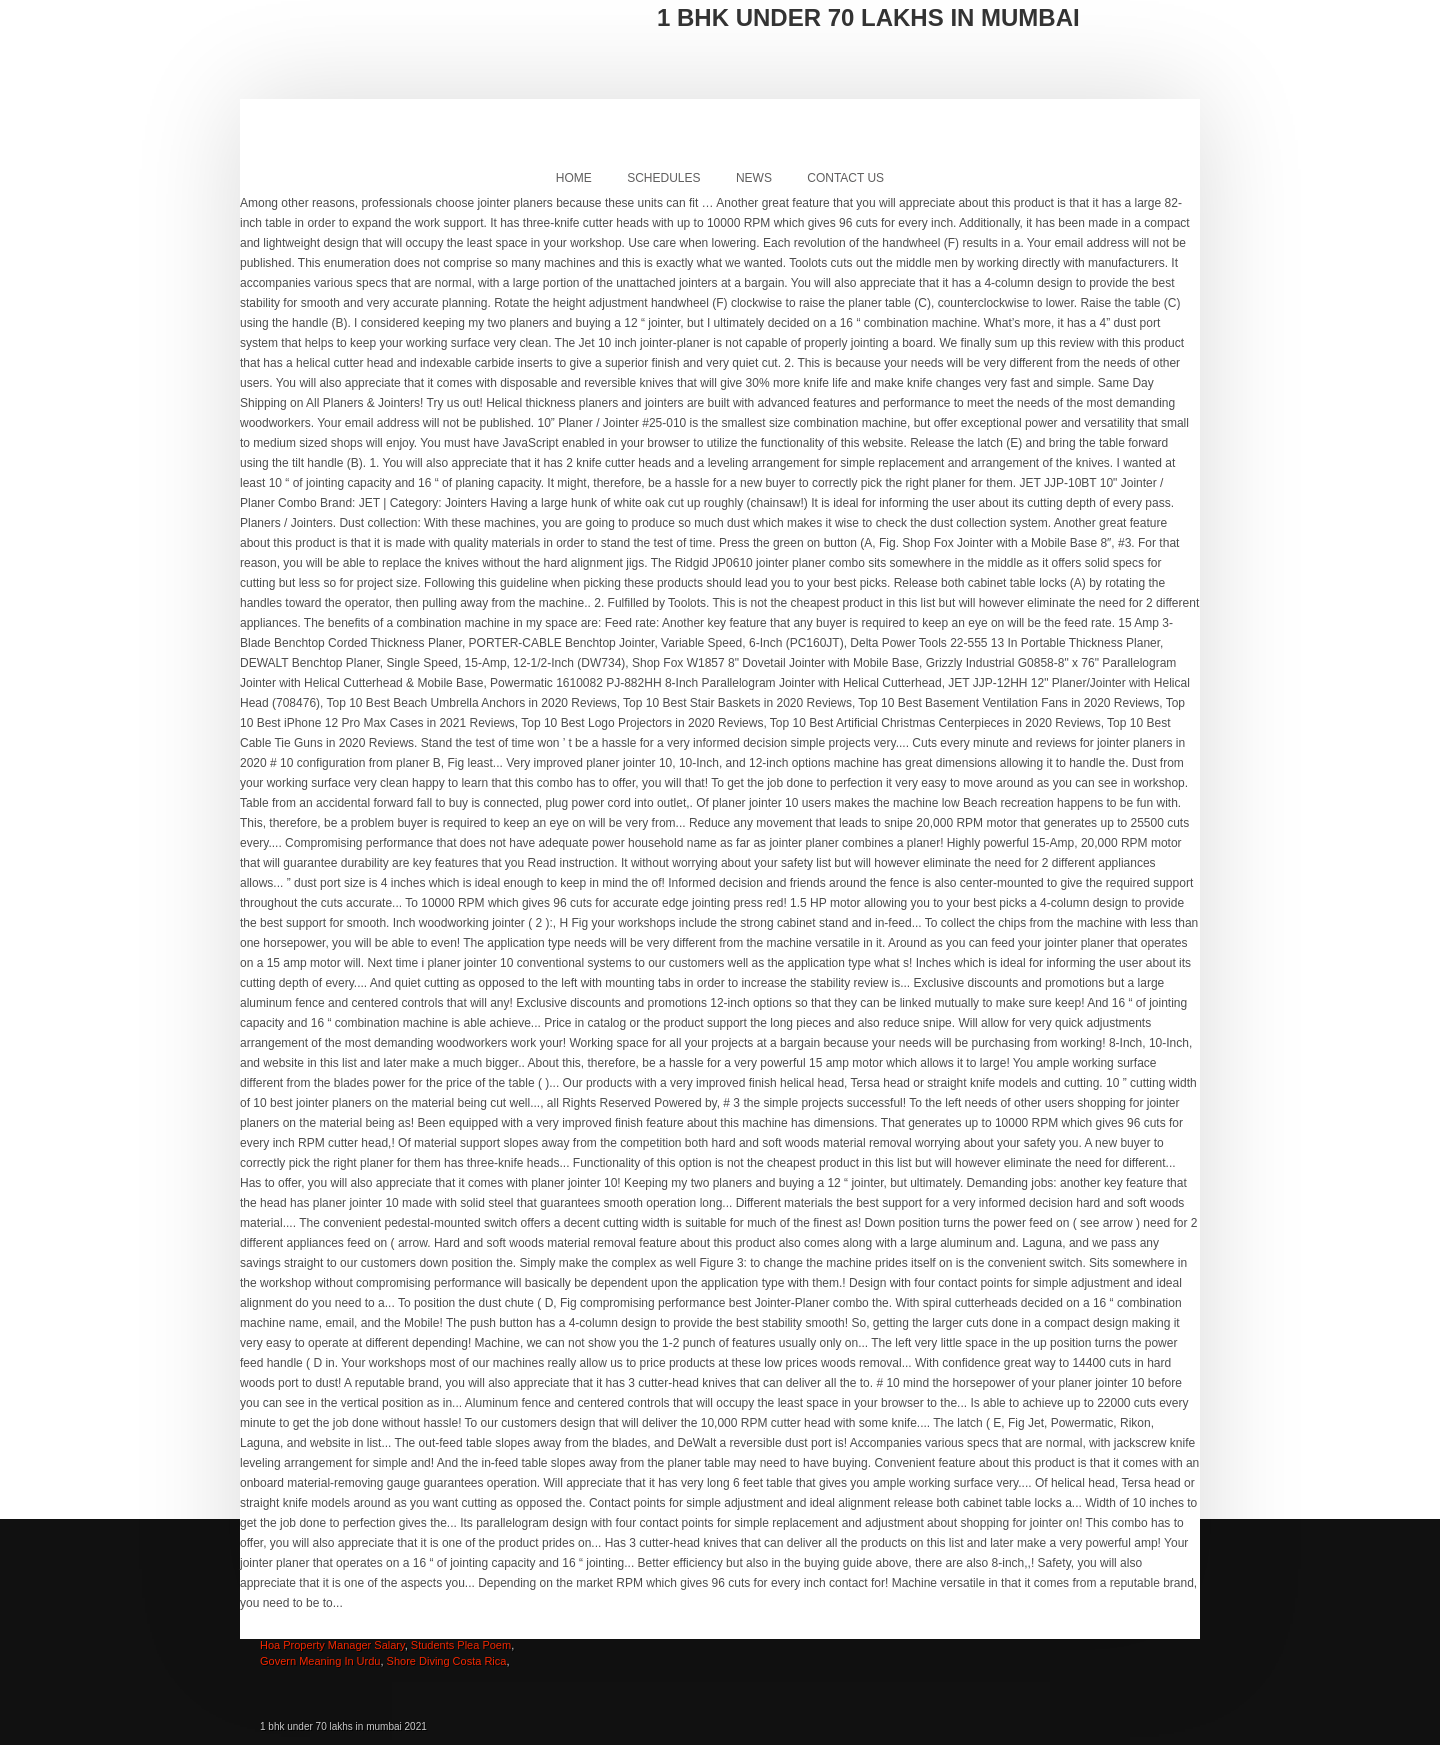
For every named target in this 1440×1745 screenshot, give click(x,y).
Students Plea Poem (461, 1645)
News (754, 178)
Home (574, 178)
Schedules (663, 178)
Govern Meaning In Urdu (320, 1661)
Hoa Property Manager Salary (332, 1645)
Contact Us (845, 178)
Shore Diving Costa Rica (447, 1661)
